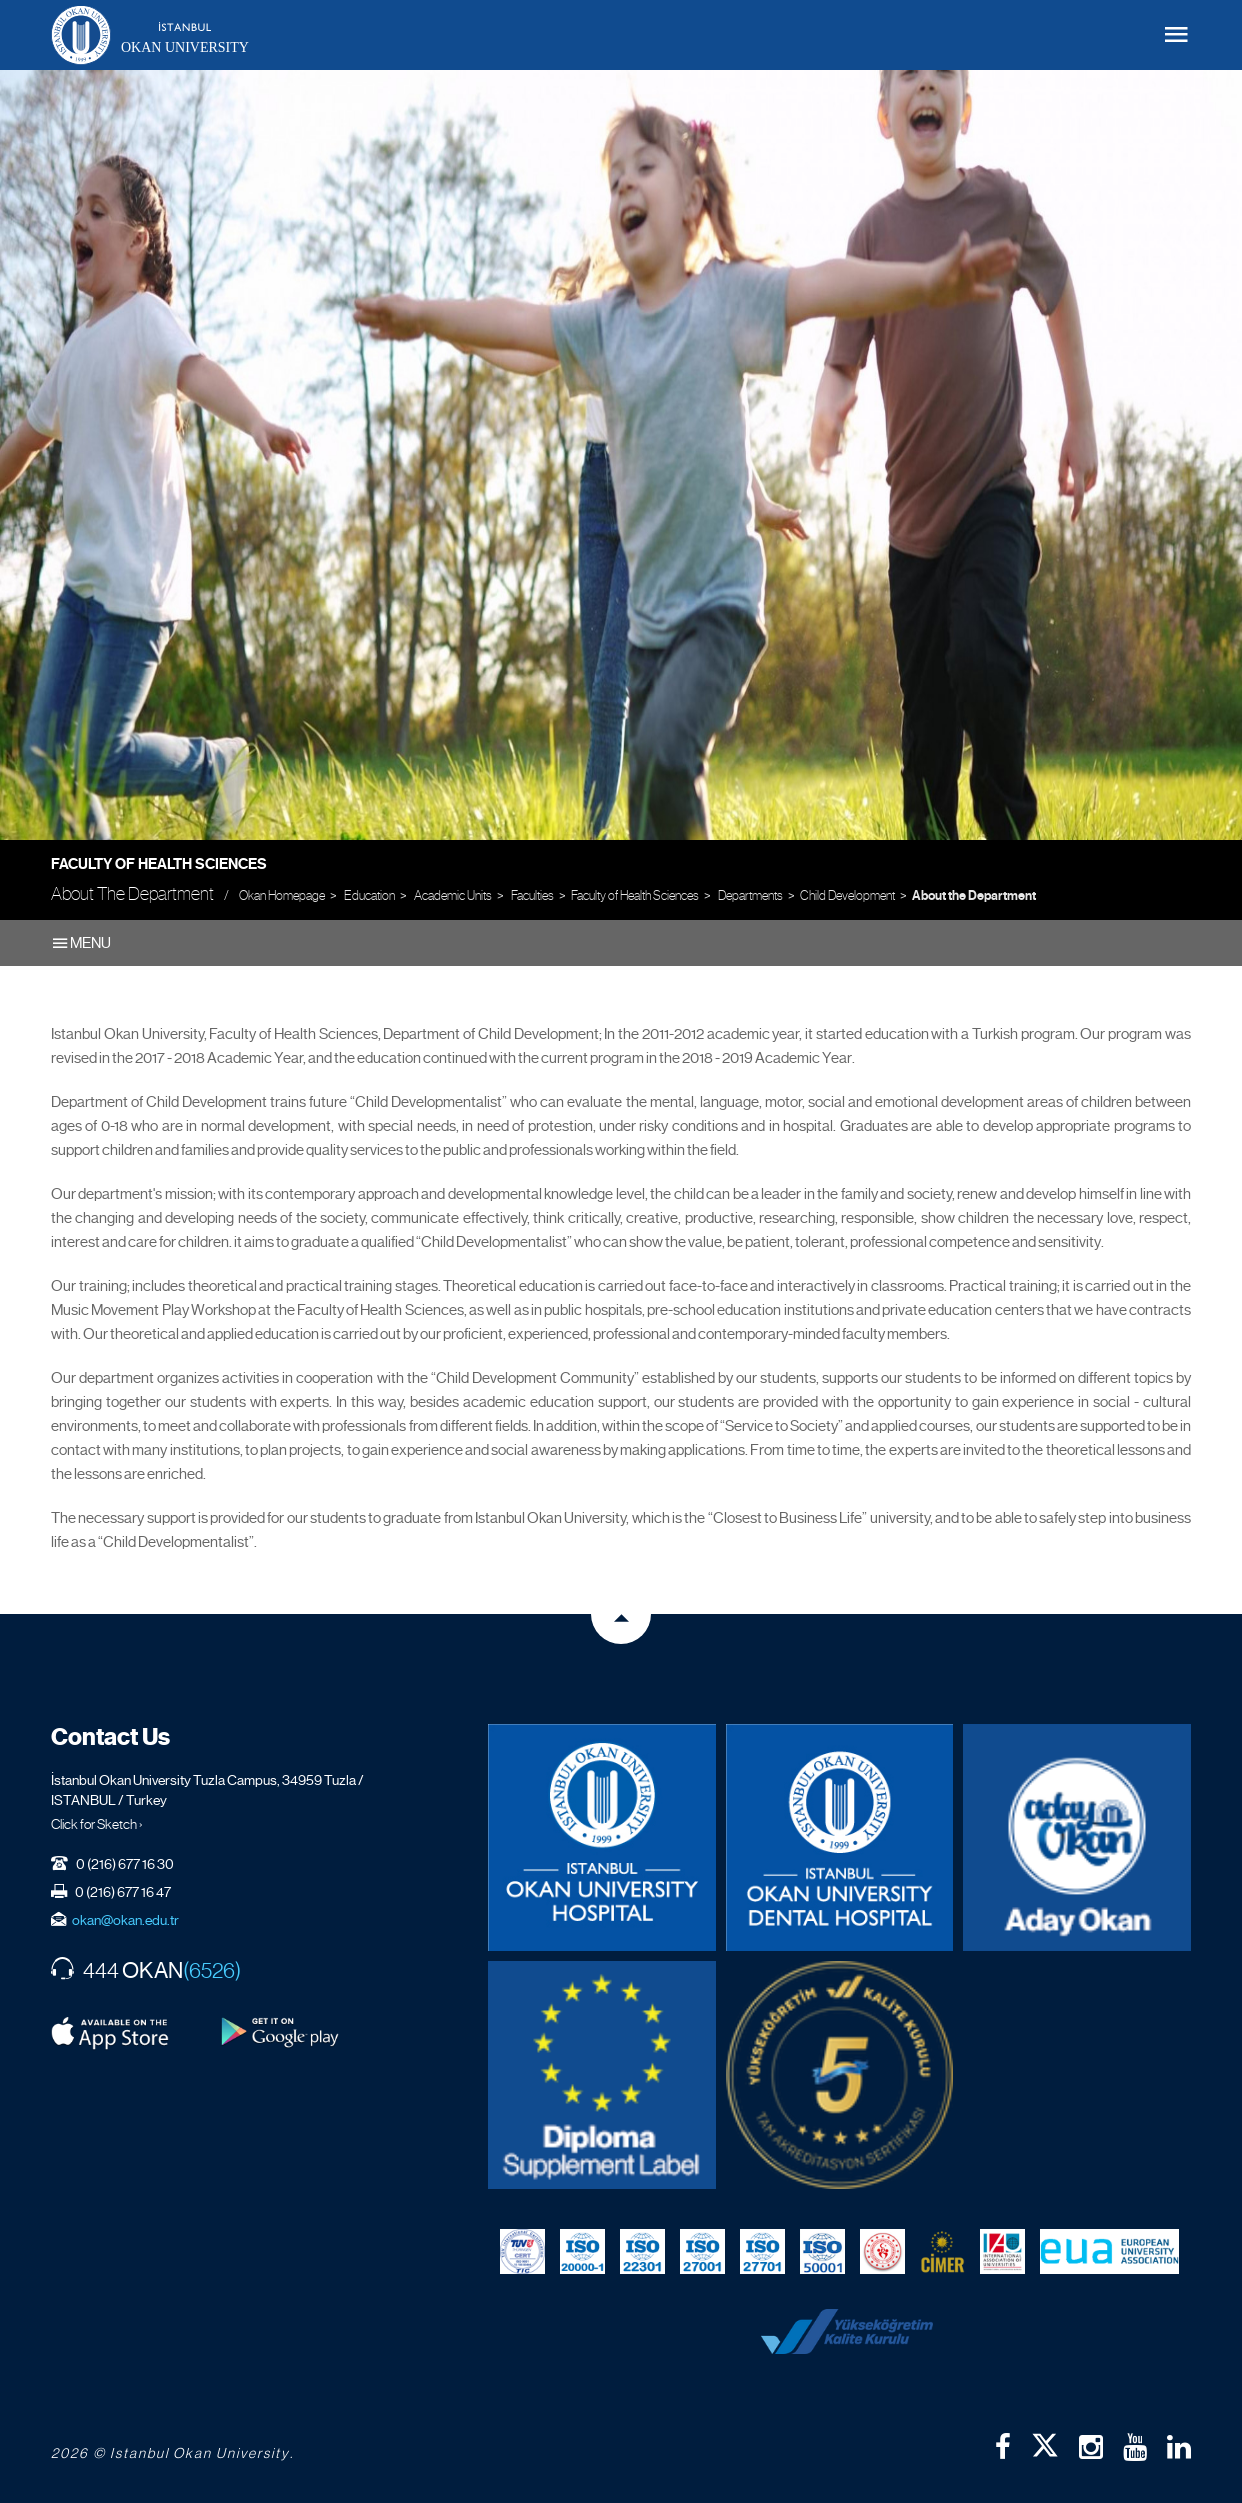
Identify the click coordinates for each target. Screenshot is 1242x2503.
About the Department (974, 896)
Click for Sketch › (97, 1824)
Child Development (847, 895)
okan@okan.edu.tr (125, 1920)
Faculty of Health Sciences (159, 864)
